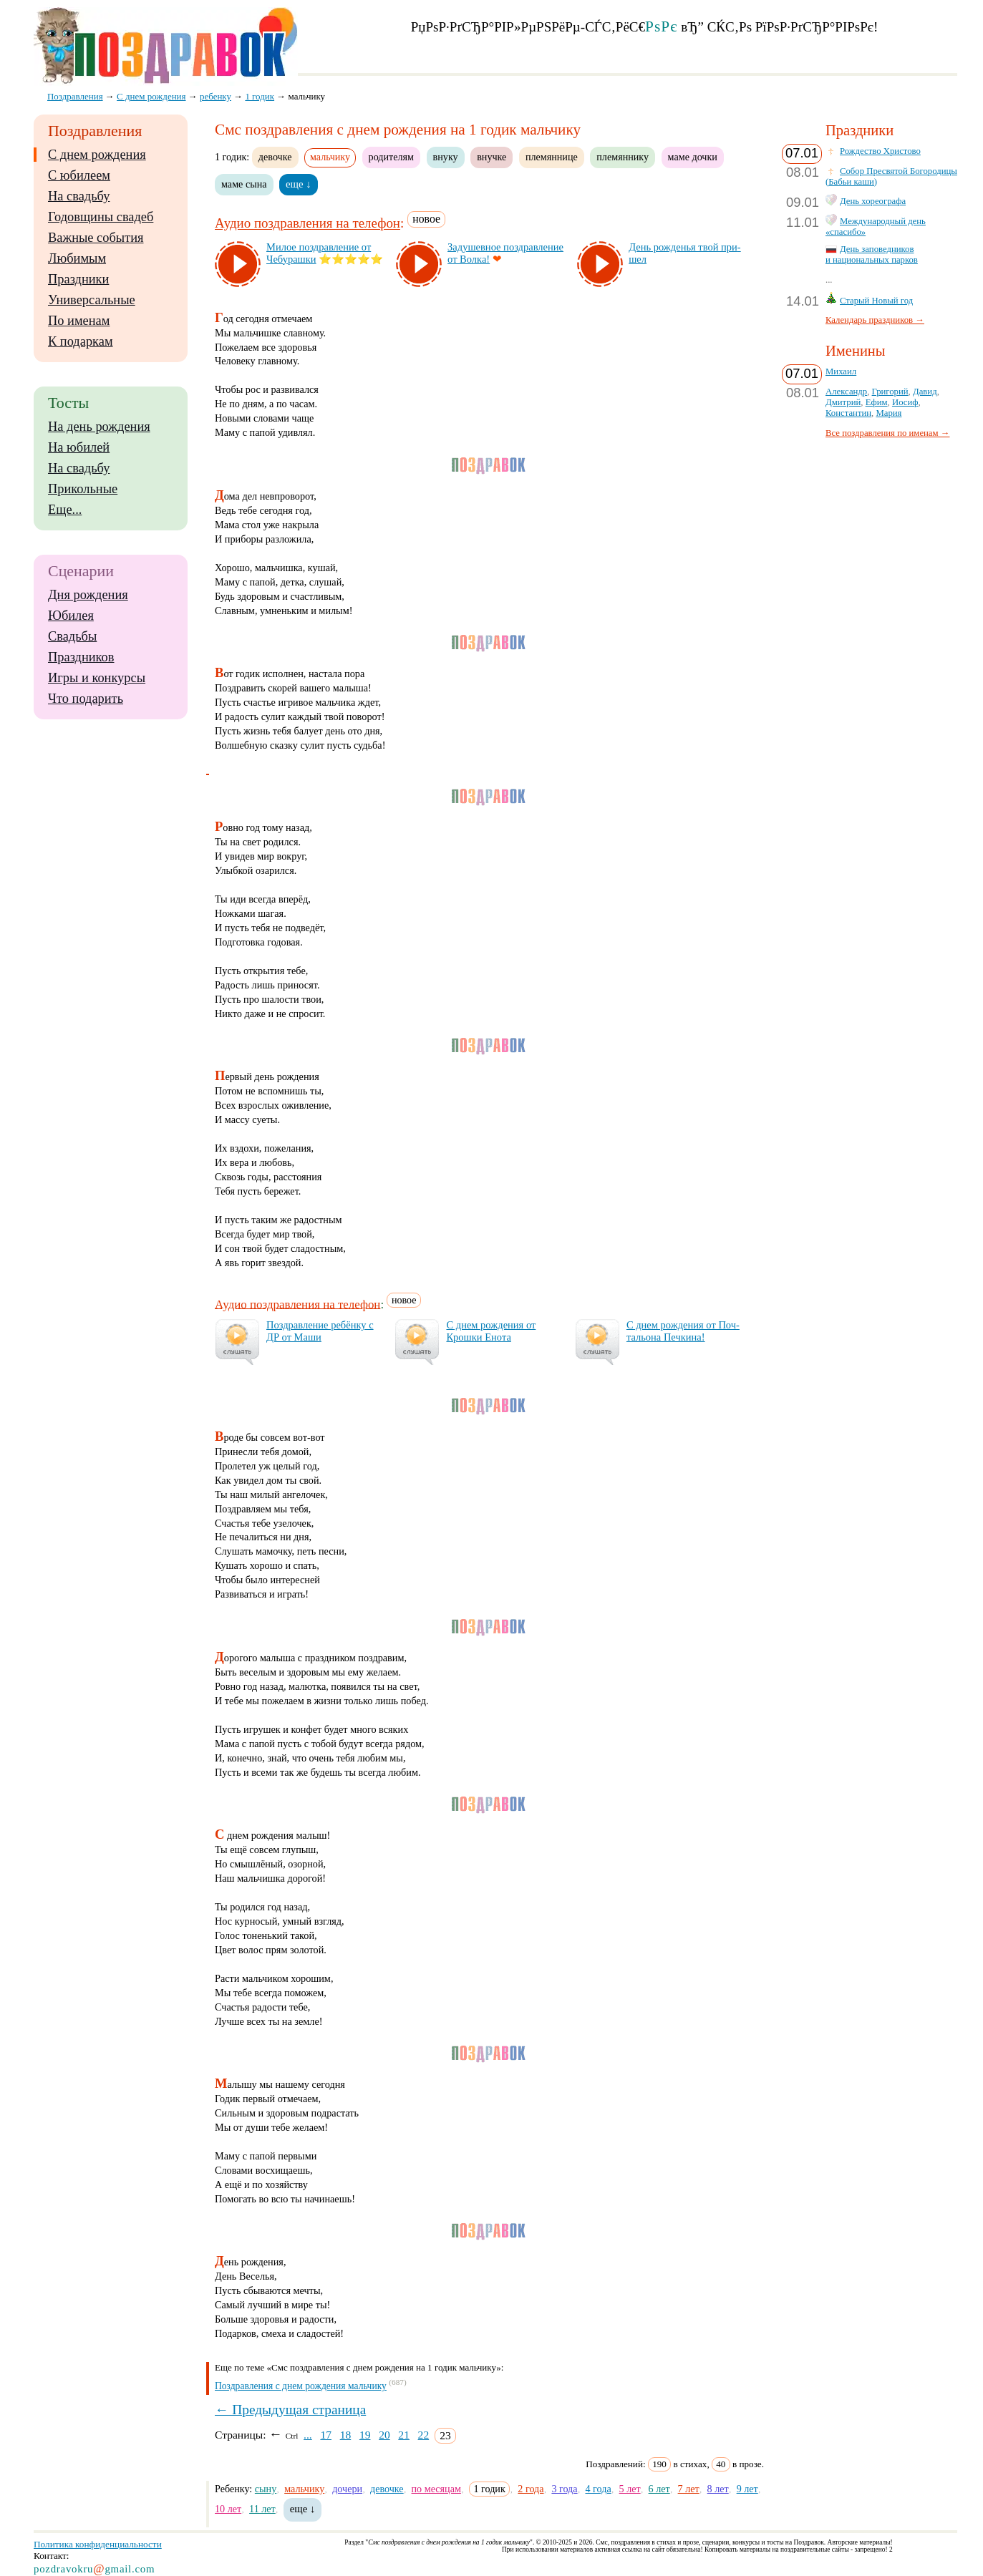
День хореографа (873, 201)
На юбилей (79, 447)
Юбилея (71, 615)
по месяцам (436, 2488)
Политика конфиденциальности (98, 2544)
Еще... (65, 509)
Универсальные (91, 300)
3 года (564, 2488)
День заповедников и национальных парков (871, 254)
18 (346, 2435)
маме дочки (692, 156)
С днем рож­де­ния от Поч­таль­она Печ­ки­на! (683, 1331)
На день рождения (99, 426)
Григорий (890, 392)
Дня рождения (88, 595)
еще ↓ (298, 184)
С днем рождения (97, 154)
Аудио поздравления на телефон (307, 223)
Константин (848, 413)
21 (404, 2435)
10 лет (228, 2508)
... (308, 2435)
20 (384, 2435)
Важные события (96, 237)
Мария (888, 413)
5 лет (630, 2488)
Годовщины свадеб (100, 217)
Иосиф (905, 402)
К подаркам (80, 341)
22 (424, 2435)
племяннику (622, 156)
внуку (445, 156)
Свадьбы (72, 636)
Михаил (840, 371)
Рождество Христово (880, 151)
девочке (275, 156)
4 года (598, 2488)
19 (365, 2435)
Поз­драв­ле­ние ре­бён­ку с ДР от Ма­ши (320, 1331)
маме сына (244, 184)
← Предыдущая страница (290, 2409)
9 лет (747, 2488)
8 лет (718, 2488)
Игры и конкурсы (96, 678)
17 (325, 2435)
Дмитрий (843, 402)
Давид (925, 392)
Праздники (78, 279)
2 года (530, 2488)
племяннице (552, 156)
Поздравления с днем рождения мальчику (301, 2386)
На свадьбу (79, 196)
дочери (347, 2488)
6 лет (659, 2488)
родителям (391, 156)
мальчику (304, 2488)
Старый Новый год (876, 301)
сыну (265, 2488)
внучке (491, 156)
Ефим (877, 402)
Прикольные (82, 489)
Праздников (81, 657)
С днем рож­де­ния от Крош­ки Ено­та (491, 1331)
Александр (846, 392)
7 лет (688, 2488)
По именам (79, 321)
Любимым (77, 258)
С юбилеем (79, 175)
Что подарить (85, 698)
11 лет (262, 2508)
